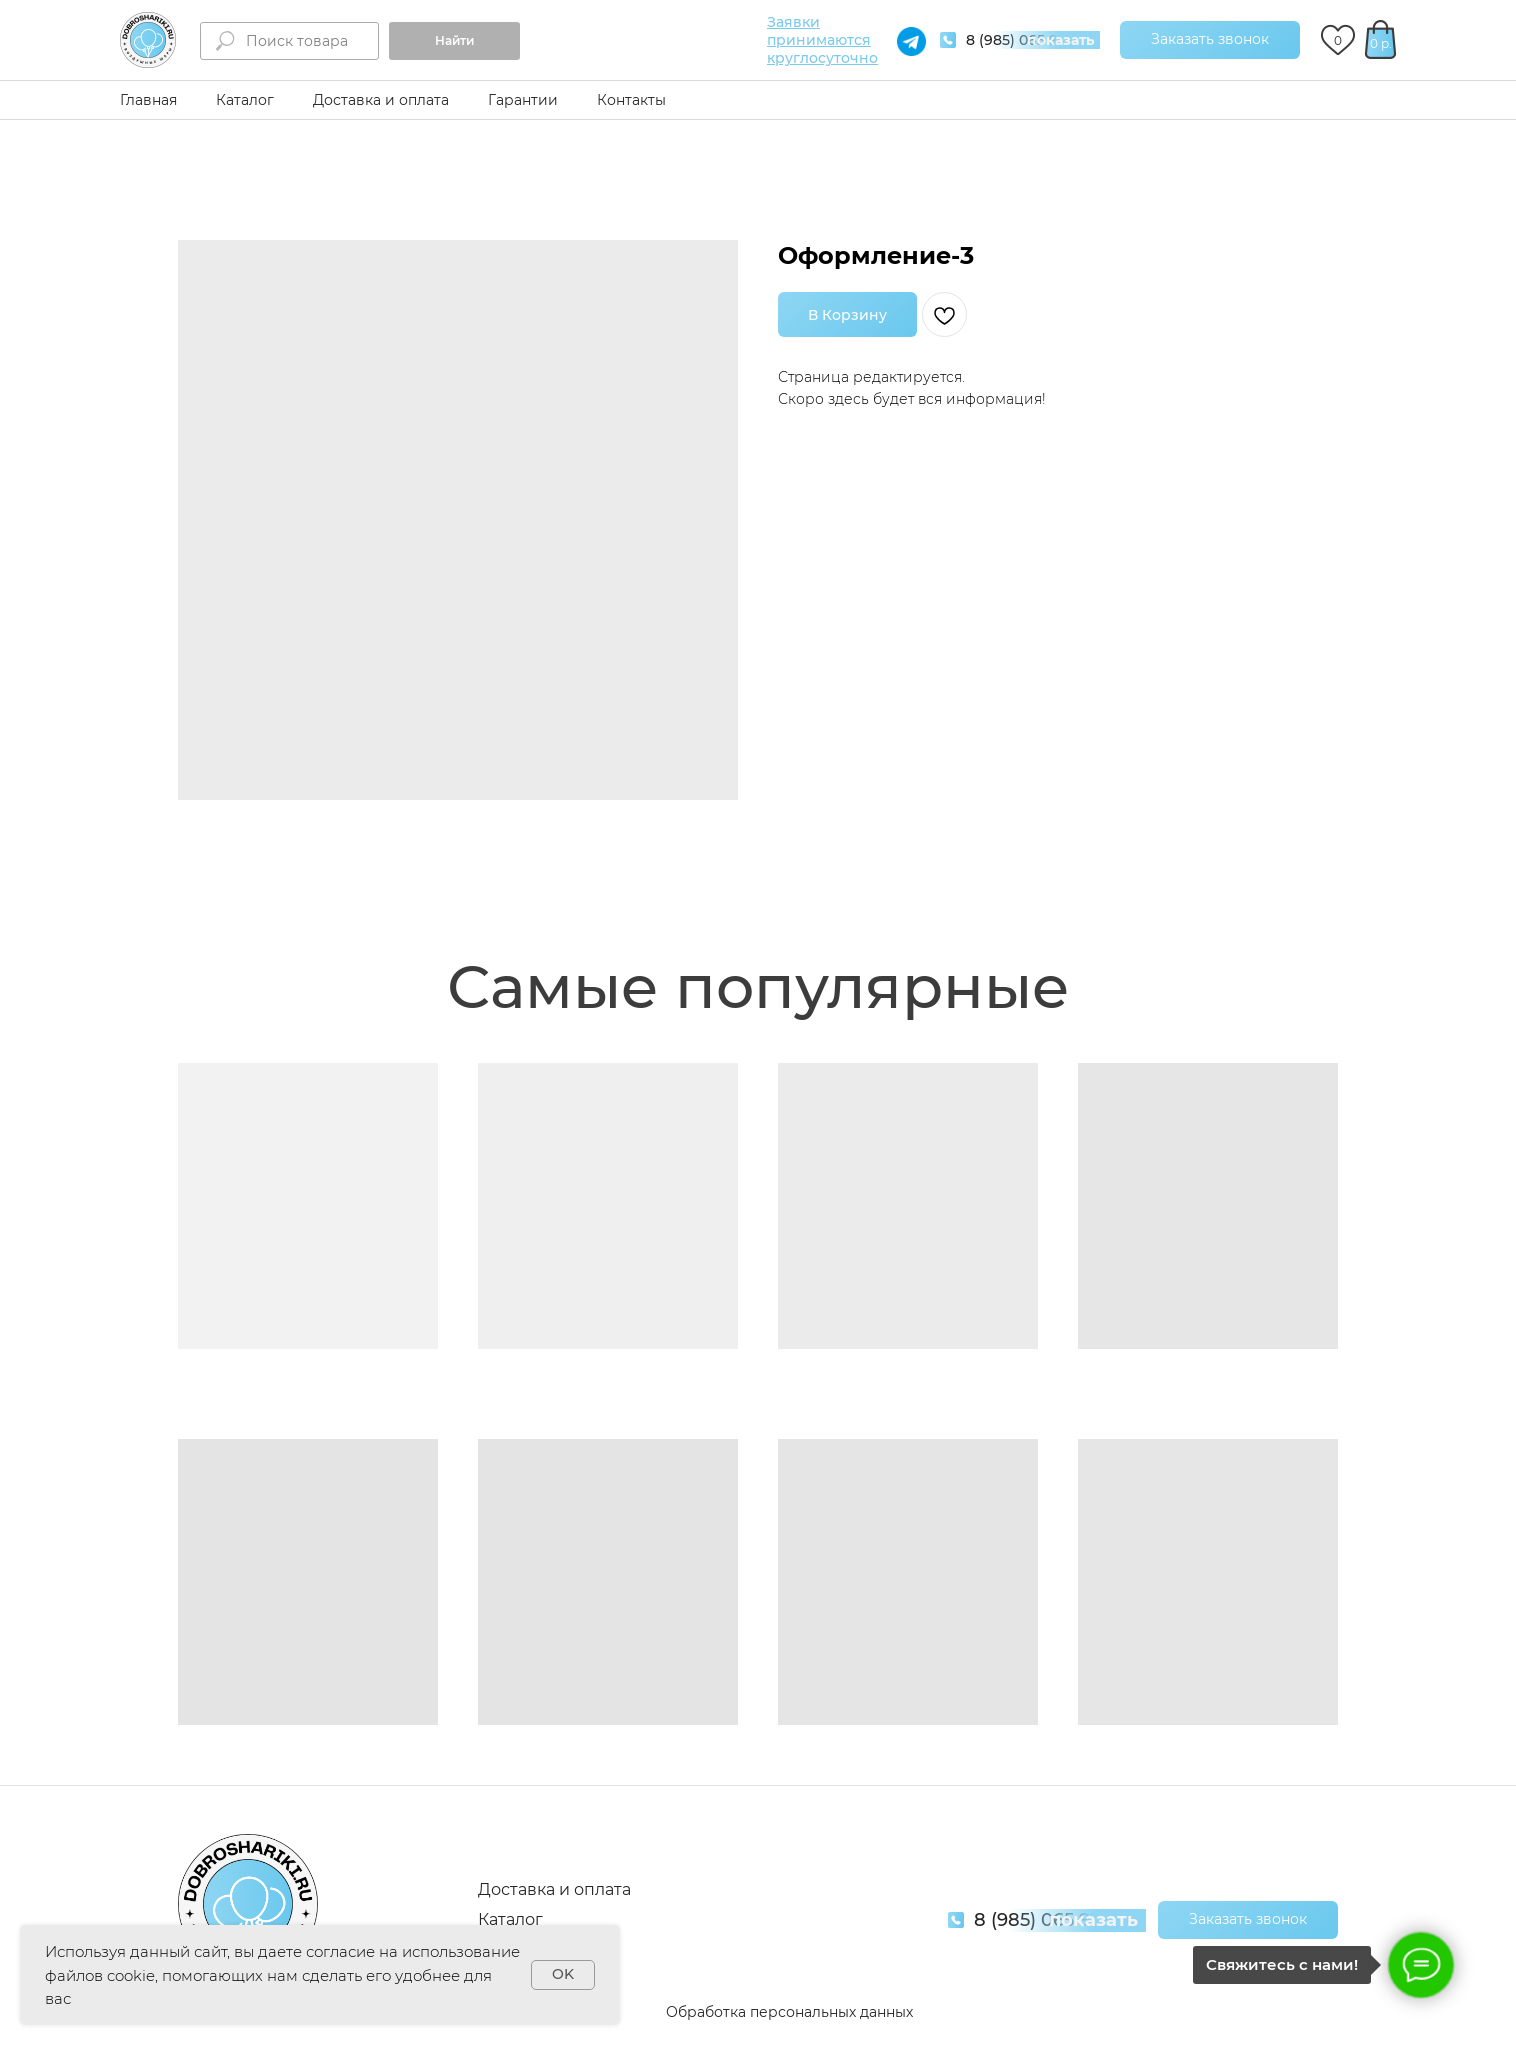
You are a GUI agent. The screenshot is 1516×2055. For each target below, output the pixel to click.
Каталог (245, 100)
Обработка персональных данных (789, 2012)
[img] (148, 40)
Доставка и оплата (381, 100)
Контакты (631, 100)
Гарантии (523, 100)
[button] (1210, 40)
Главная (148, 100)
